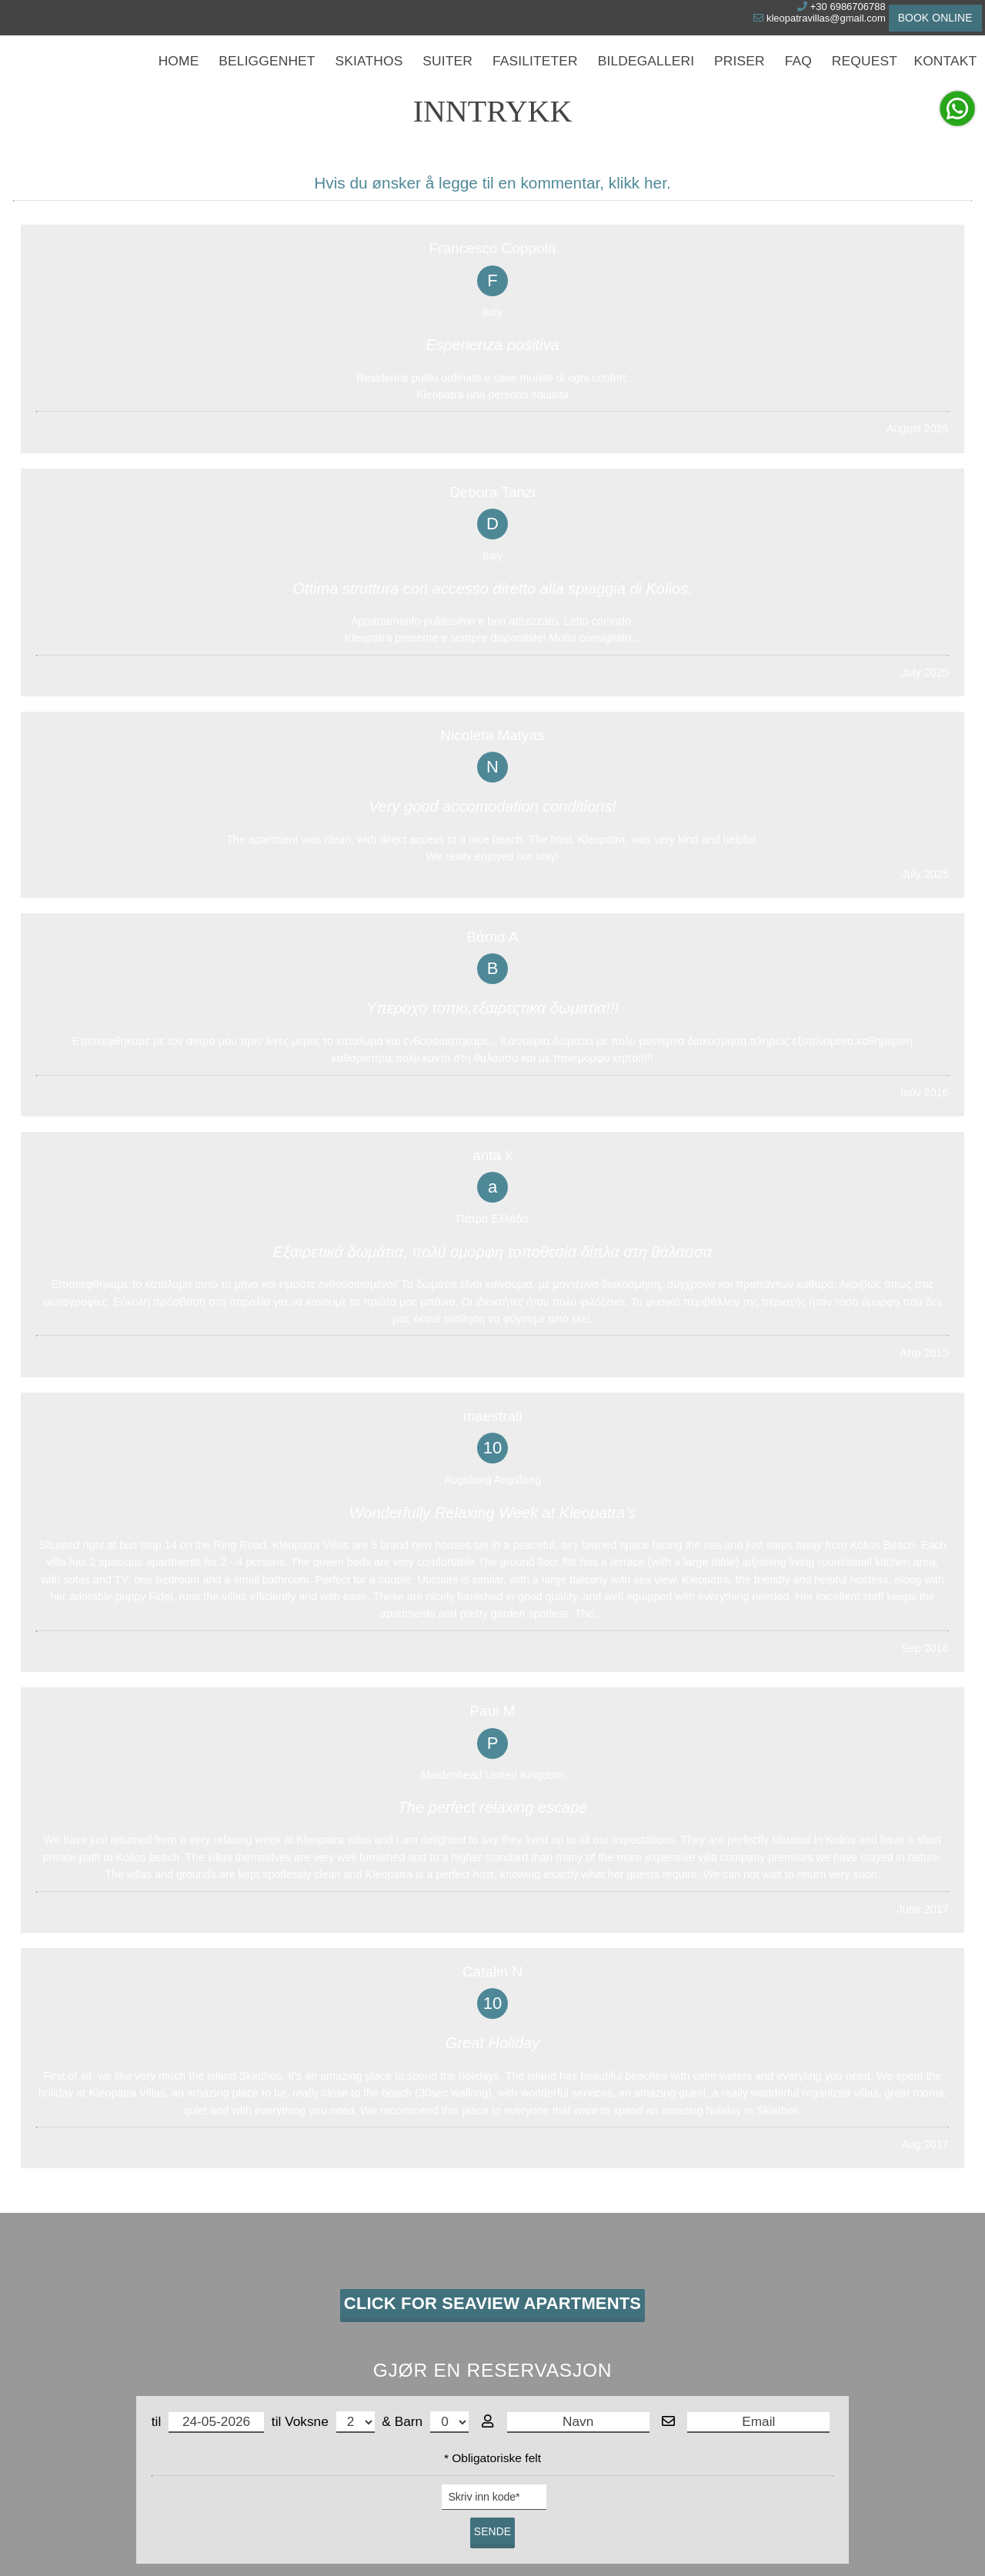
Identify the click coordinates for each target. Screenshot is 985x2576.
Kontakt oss (94, 2151)
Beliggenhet (275, 77)
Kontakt (945, 77)
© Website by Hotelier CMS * (492, 2535)
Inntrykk (712, 2153)
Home (187, 77)
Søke (717, 141)
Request (866, 77)
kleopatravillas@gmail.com (780, 21)
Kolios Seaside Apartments (781, 2229)
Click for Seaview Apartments (492, 1626)
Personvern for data (647, 2438)
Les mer (400, 2469)
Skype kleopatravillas (106, 2323)
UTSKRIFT (575, 2084)
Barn (432, 1750)
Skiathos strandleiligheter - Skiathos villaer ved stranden (184, 2254)
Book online (923, 19)
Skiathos (374, 77)
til (208, 1750)
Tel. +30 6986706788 (106, 2306)
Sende (492, 1860)
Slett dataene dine (549, 2469)
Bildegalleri (646, 77)
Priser (738, 77)
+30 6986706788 (808, 9)
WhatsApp (79, 2340)
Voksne (329, 1750)
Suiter (452, 77)
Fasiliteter (539, 77)
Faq (799, 77)
